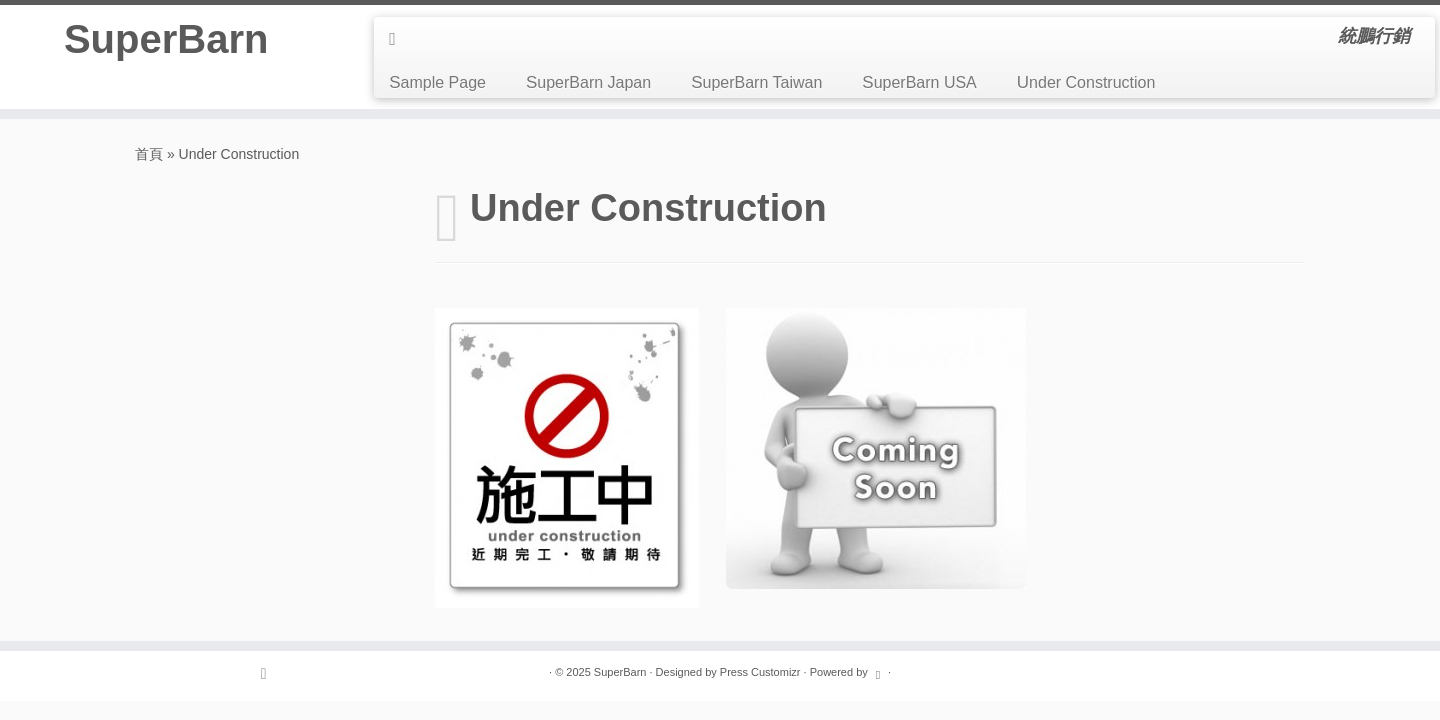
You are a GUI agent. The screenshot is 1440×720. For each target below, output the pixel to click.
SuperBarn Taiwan (756, 82)
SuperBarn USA (919, 82)
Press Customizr (760, 672)
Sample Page (437, 82)
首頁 (149, 154)
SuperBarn (166, 39)
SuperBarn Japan (588, 82)
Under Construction (1086, 82)
